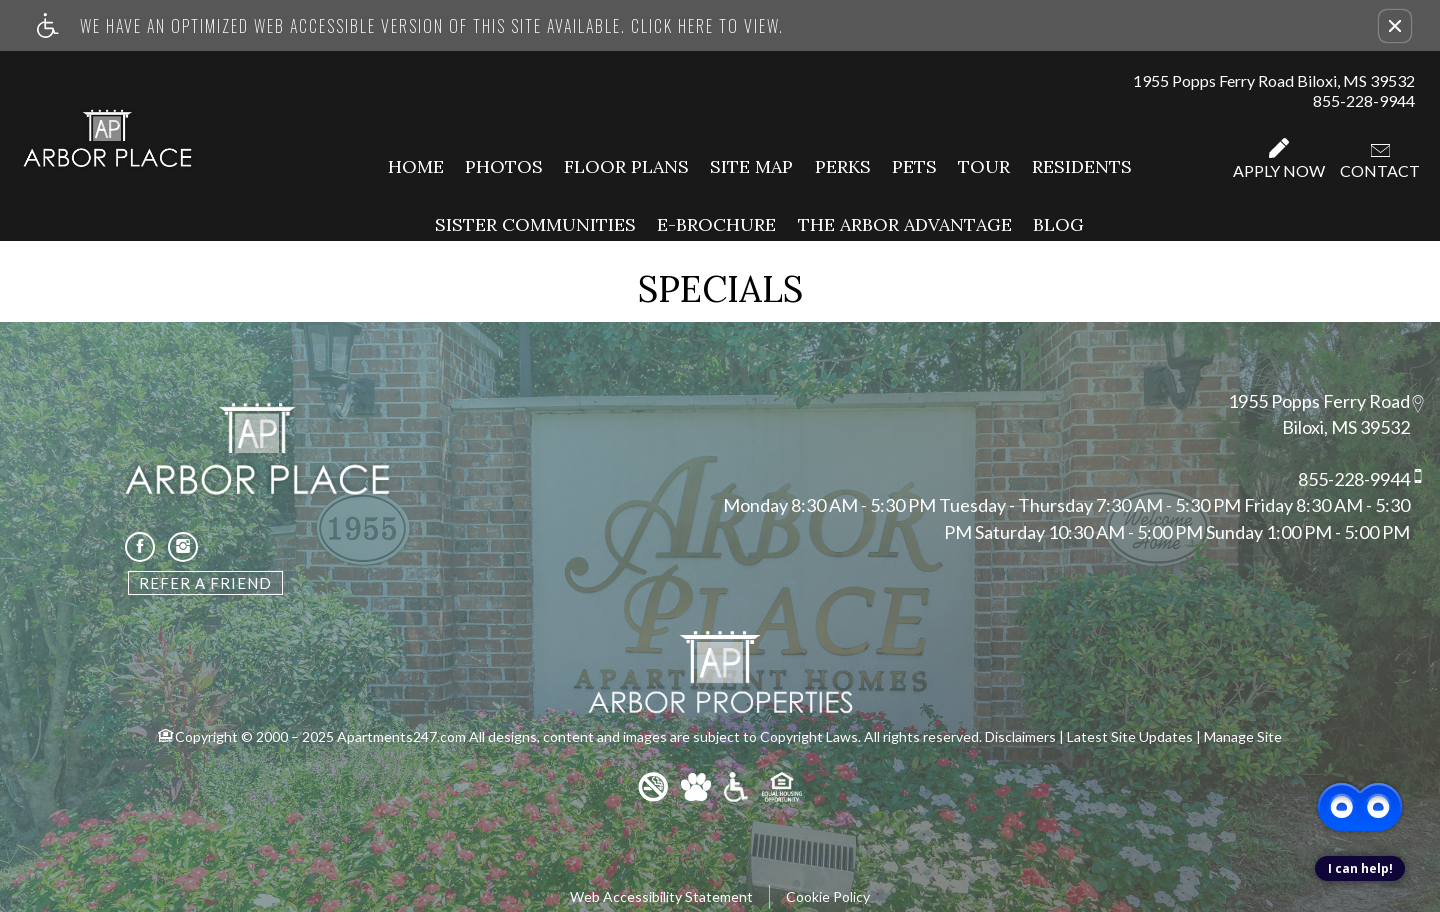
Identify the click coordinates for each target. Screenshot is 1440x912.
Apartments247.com (401, 736)
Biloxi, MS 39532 (1346, 428)
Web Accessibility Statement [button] (661, 896)
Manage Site (1243, 736)
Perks (843, 166)
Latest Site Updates (1130, 736)
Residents (1082, 166)
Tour (984, 166)
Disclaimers (1020, 736)
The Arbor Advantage (905, 224)
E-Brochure (716, 224)
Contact (1380, 161)
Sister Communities (535, 224)
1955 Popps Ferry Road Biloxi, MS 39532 (1274, 80)
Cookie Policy (828, 896)
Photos (504, 166)
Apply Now (1279, 159)
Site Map (751, 166)
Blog (1058, 224)
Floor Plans (626, 166)
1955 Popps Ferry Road (1319, 401)
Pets (914, 166)
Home (416, 166)
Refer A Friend (205, 583)
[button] (1395, 26)
